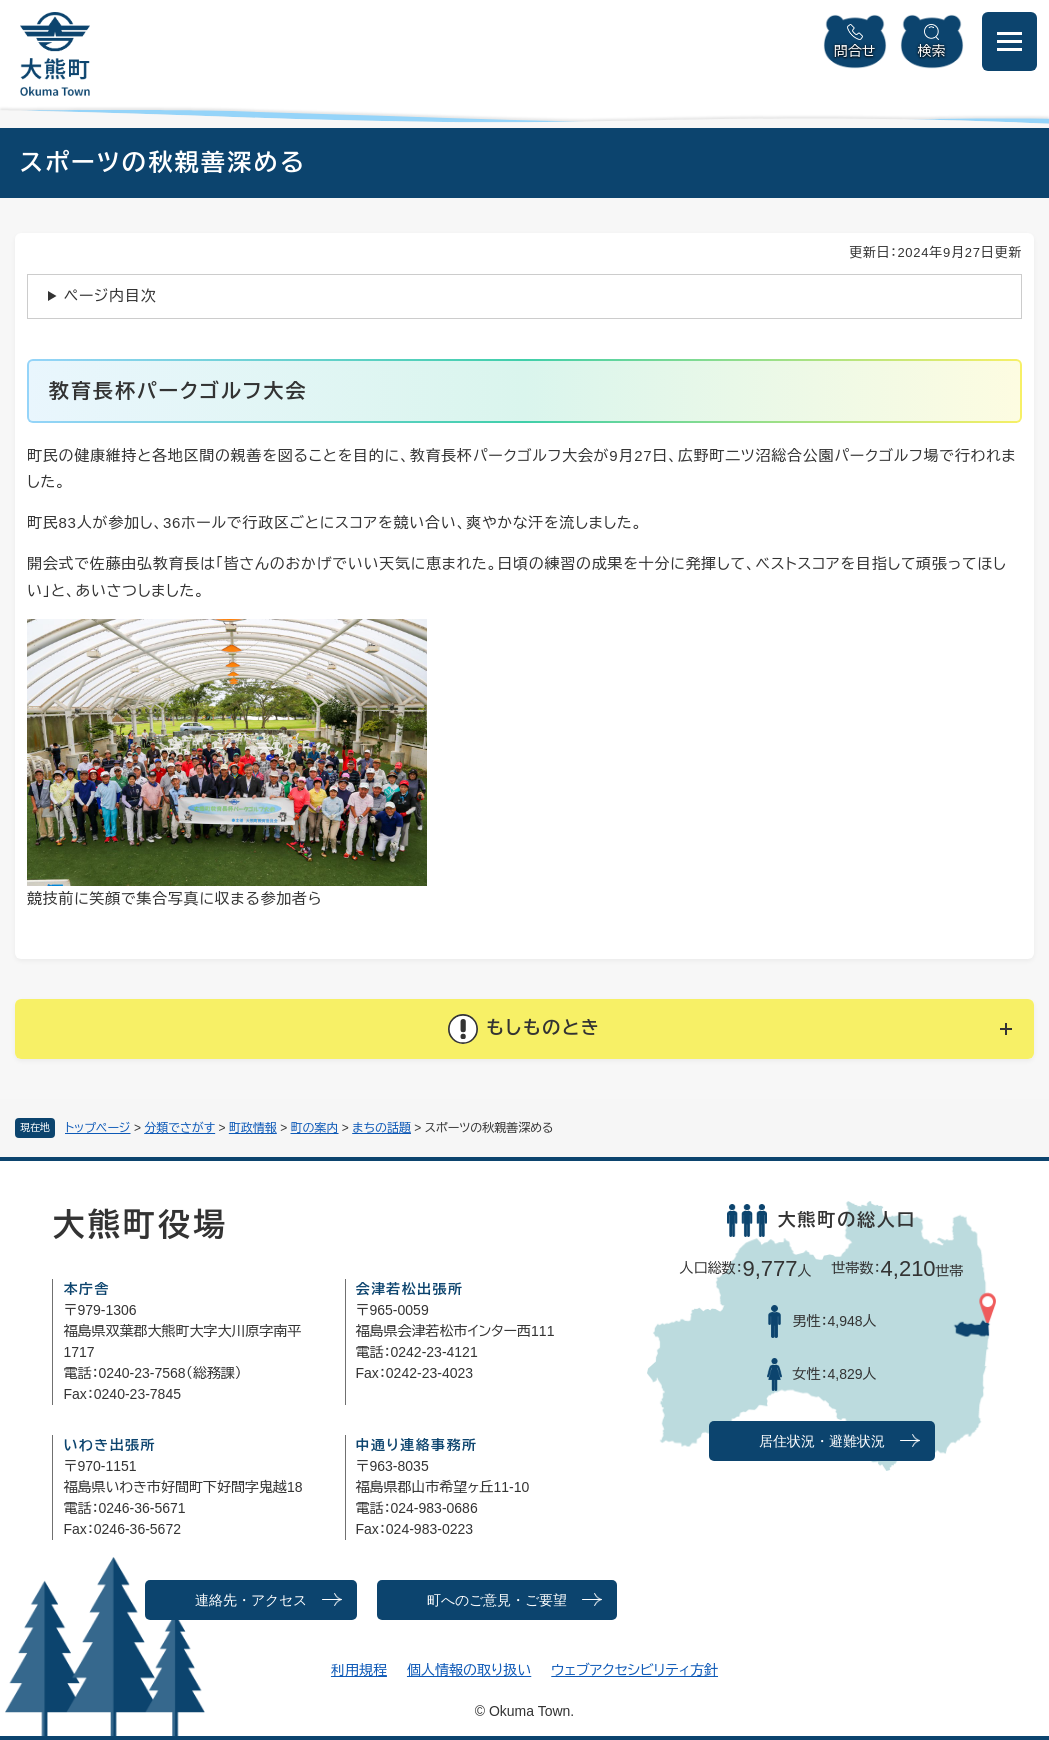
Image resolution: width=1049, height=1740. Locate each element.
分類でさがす (179, 1128)
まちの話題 (381, 1128)
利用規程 (359, 1670)
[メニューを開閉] (1009, 41)
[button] (524, 1029)
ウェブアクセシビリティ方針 (634, 1670)
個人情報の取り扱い (469, 1670)
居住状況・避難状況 (822, 1441)
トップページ (98, 1128)
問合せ (855, 51)
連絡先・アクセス (251, 1600)
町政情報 (253, 1128)
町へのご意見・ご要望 (497, 1600)
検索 (932, 51)
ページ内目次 (110, 295)
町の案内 (315, 1128)
